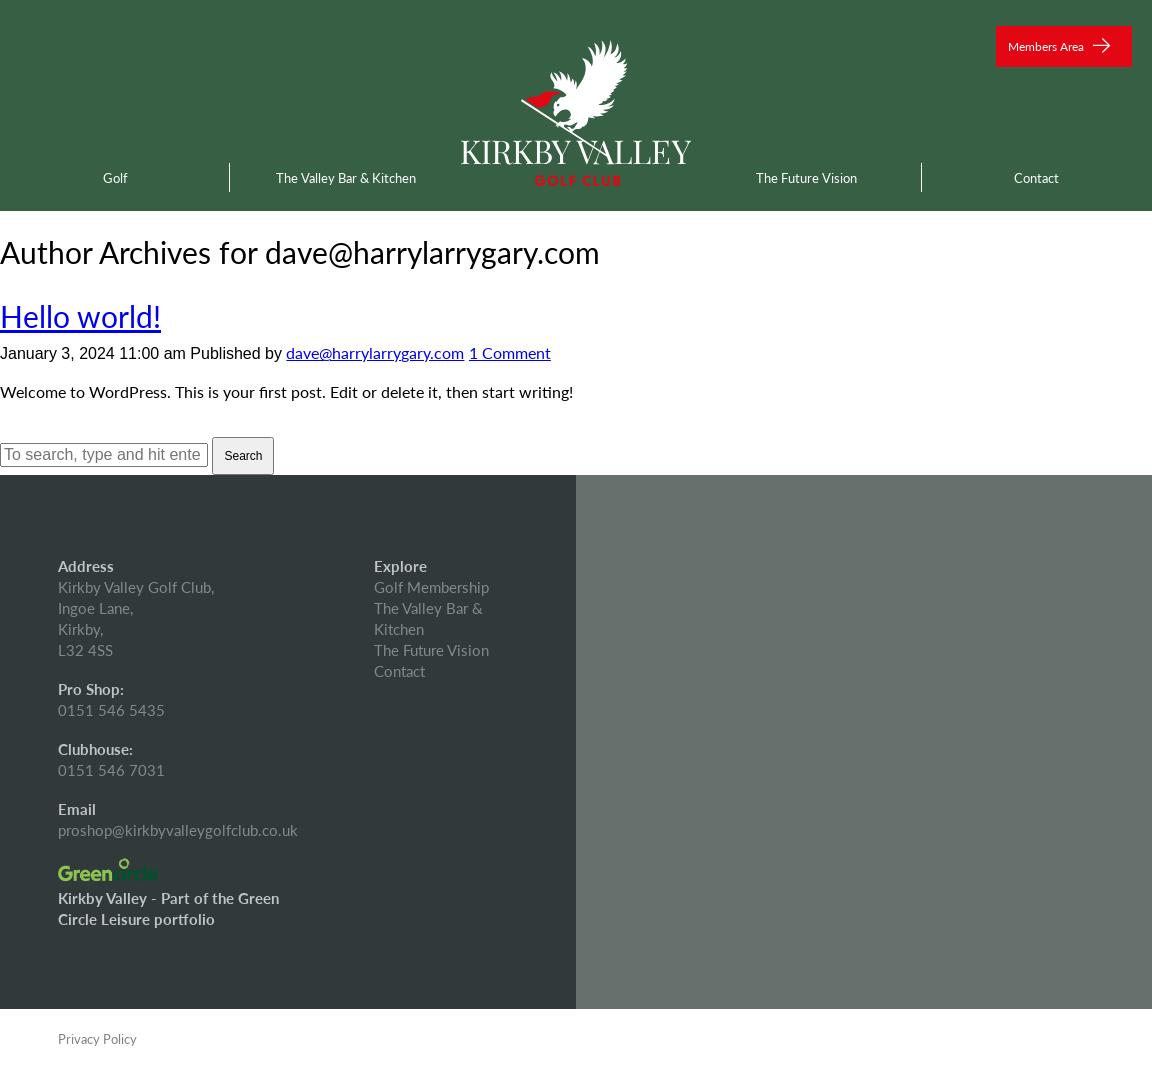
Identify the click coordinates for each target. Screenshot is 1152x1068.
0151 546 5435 (111, 709)
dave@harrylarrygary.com (375, 352)
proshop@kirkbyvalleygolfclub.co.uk (178, 829)
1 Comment (510, 352)
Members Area (1059, 46)
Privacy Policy (97, 1038)
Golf (115, 177)
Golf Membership (431, 586)
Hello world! (80, 316)
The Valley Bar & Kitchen (346, 177)
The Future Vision (806, 177)
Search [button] (243, 456)
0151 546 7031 (111, 769)
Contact (1036, 177)
